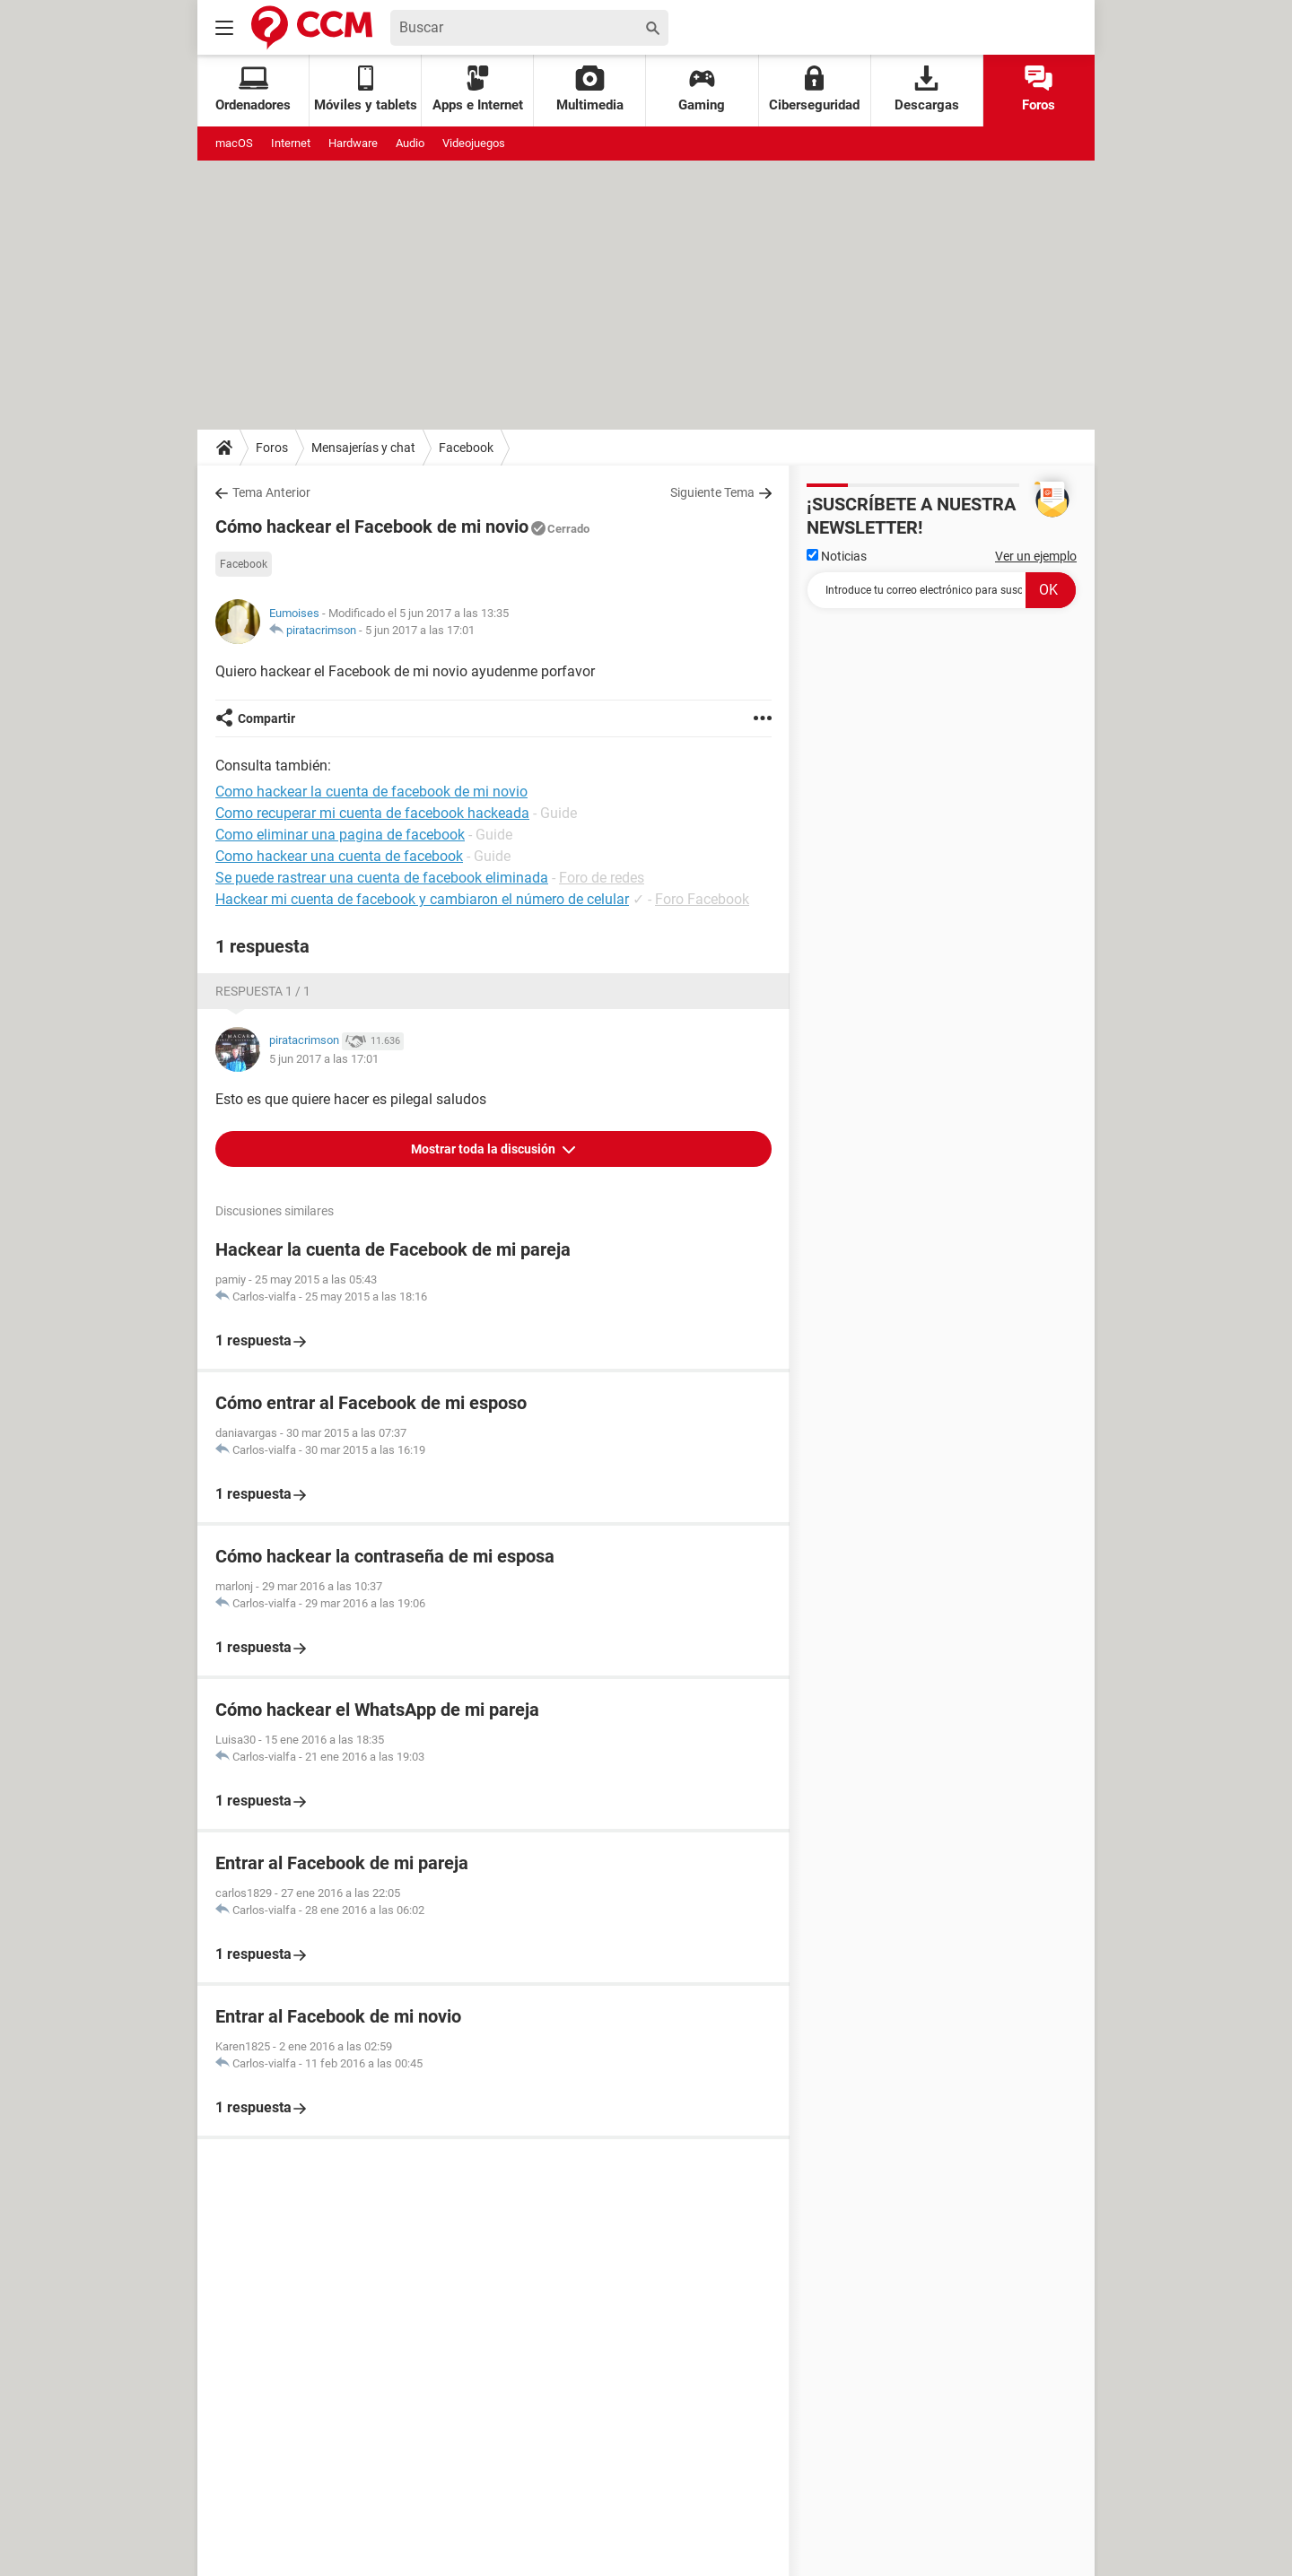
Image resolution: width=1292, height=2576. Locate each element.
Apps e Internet (477, 89)
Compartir (266, 718)
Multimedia (590, 89)
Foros (1038, 89)
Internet (290, 143)
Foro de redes (601, 877)
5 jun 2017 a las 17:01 (420, 630)
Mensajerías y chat (363, 447)
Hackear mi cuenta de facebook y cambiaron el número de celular (422, 899)
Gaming (701, 89)
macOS (234, 143)
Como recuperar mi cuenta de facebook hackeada (372, 813)
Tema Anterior (271, 492)
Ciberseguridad (814, 89)
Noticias (837, 556)
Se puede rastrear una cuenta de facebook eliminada (381, 877)
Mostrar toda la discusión (484, 1149)
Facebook (466, 447)
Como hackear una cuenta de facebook (339, 856)
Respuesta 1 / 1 (262, 991)
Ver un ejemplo (1036, 556)
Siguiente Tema (712, 492)
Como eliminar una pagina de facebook (340, 834)
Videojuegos (473, 143)
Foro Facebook (702, 899)
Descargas (927, 89)
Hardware (353, 143)
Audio (410, 143)
